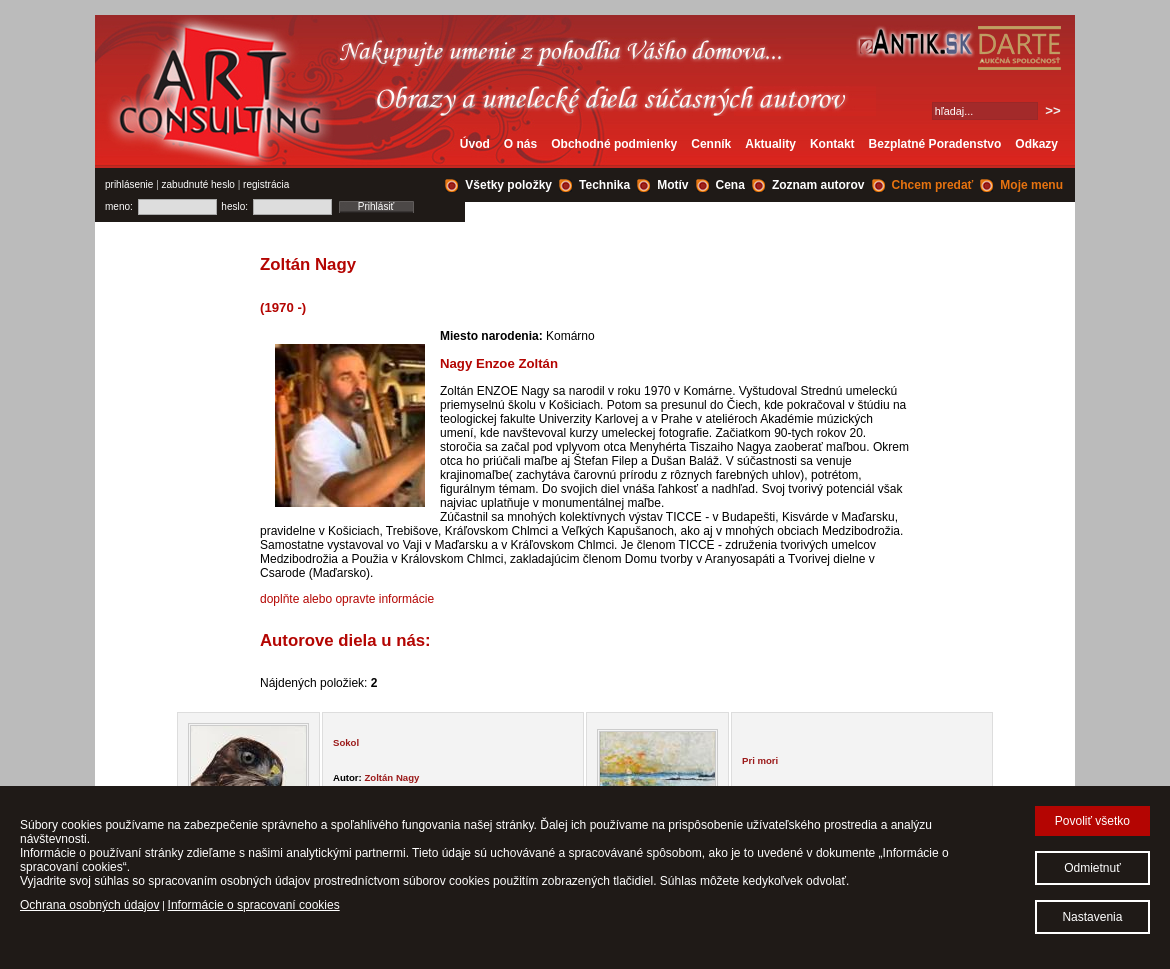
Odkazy (1036, 144)
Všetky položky (508, 185)
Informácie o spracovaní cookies (254, 905)
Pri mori (760, 760)
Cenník (711, 144)
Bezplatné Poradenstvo (935, 144)
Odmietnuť (1092, 868)
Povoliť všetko (1092, 821)
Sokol (346, 742)
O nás (520, 144)
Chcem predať (933, 185)
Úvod (475, 144)
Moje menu (1031, 185)
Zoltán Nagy (391, 777)
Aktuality (770, 144)
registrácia (266, 184)
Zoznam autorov (818, 185)
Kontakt (832, 144)
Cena (730, 185)
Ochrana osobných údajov (89, 905)
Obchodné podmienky (614, 144)
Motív (672, 185)
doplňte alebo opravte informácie (347, 599)
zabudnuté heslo (198, 184)
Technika (604, 185)
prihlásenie (129, 184)
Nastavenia (1092, 917)
